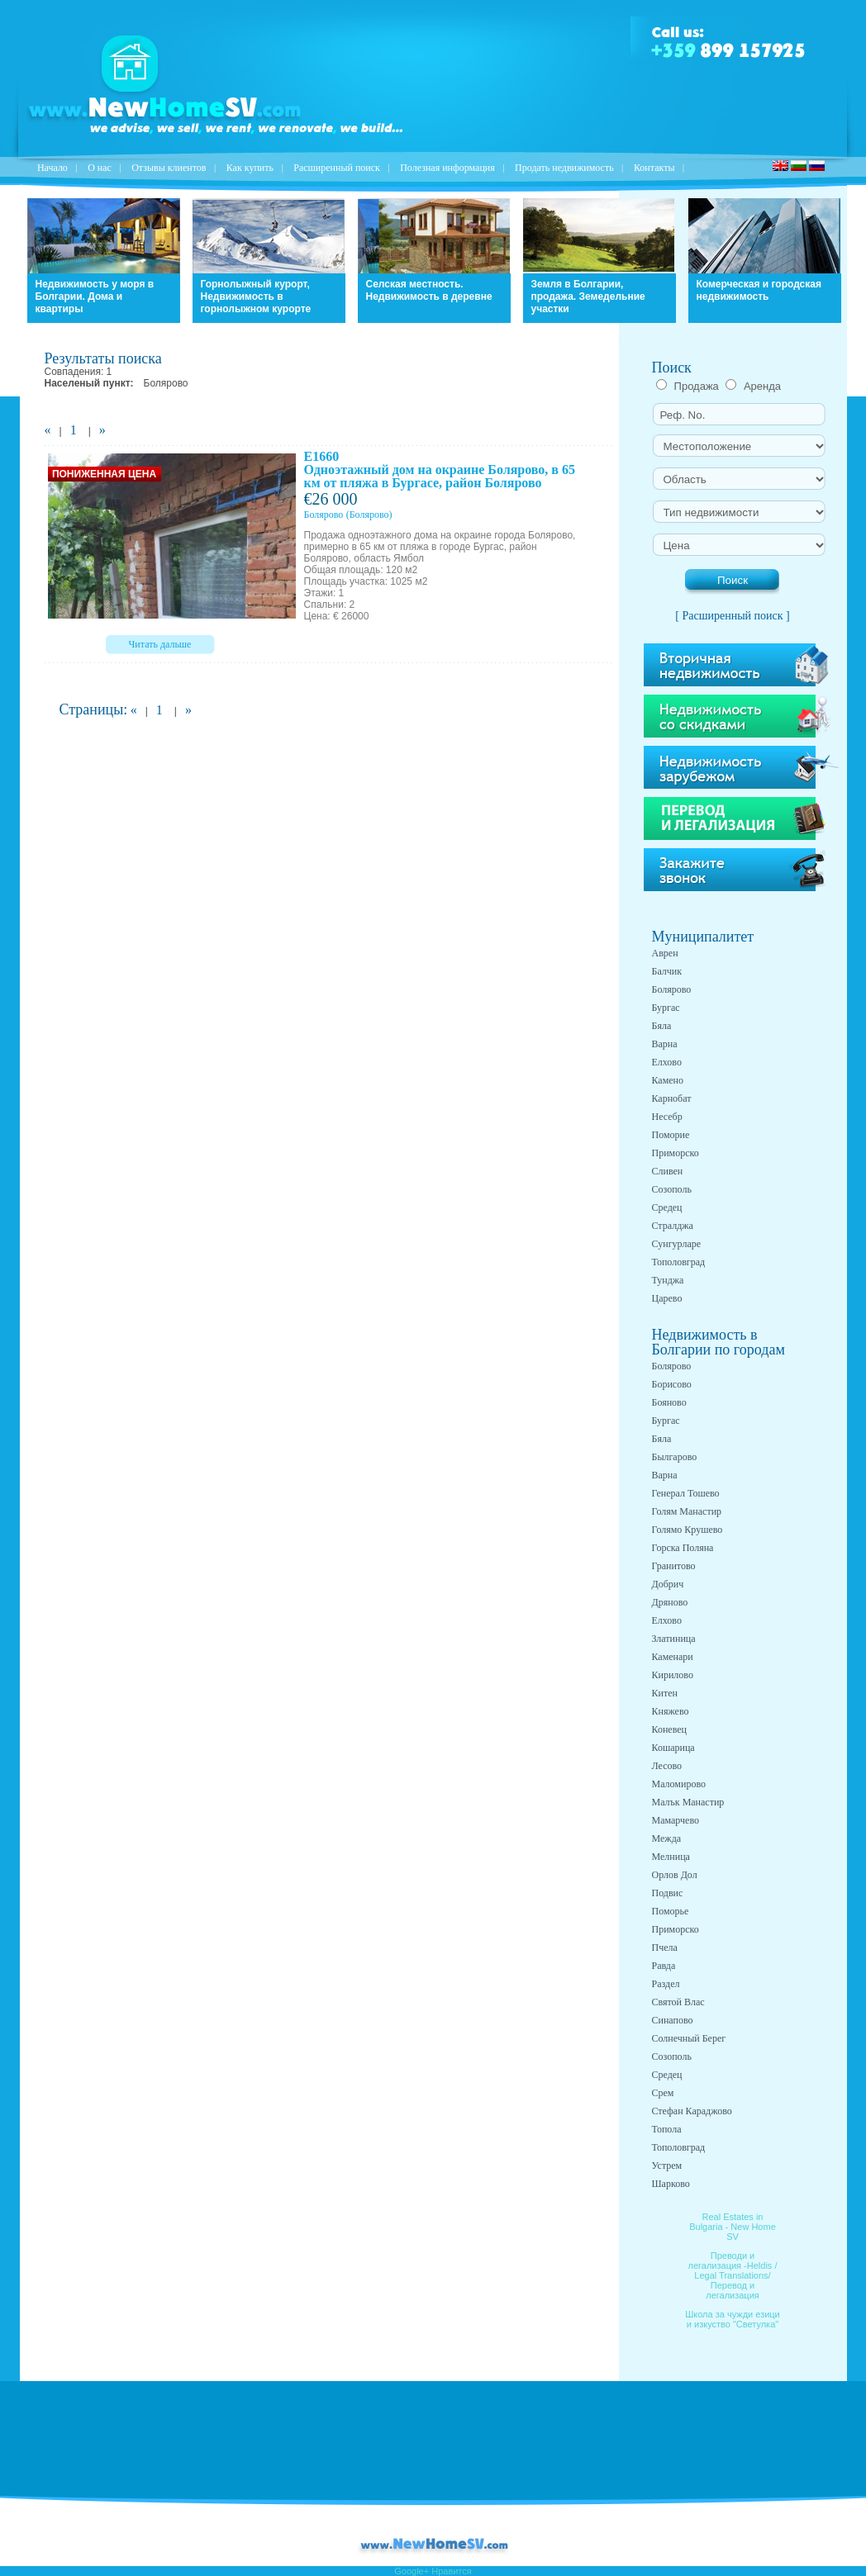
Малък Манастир (688, 1802)
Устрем (667, 2165)
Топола (667, 2129)
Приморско (675, 1153)
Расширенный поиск (336, 167)
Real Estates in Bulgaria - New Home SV (732, 2227)
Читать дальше (160, 644)
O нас (100, 167)
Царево (667, 1298)
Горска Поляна (683, 1548)
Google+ (411, 2571)
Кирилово (672, 1675)
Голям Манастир (687, 1511)
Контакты (654, 167)
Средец (667, 1207)
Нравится (451, 2571)
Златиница (674, 1638)
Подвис (667, 1893)
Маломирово (679, 1784)
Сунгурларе (677, 1244)
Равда (664, 1965)
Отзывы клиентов (168, 167)
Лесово (667, 1766)
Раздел (666, 1984)
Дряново (670, 1602)
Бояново (669, 1402)
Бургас (666, 1007)
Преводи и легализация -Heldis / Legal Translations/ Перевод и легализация (733, 2275)
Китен (665, 1693)
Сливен (667, 1171)
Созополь (672, 1189)
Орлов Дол (674, 1875)
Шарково (671, 2183)
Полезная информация (447, 167)
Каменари (672, 1657)
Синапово (672, 2020)
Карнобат (672, 1098)
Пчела (665, 1947)
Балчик (667, 971)
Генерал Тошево (686, 1493)
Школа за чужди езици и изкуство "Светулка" (732, 2319)
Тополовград (679, 1262)
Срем (663, 2093)
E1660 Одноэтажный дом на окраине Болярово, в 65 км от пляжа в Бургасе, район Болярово (439, 469)
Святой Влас (678, 2002)
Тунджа (668, 1280)
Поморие (671, 1135)
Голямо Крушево (687, 1529)
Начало (52, 167)
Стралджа (672, 1225)
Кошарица (673, 1747)
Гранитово (674, 1566)
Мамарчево (675, 1820)
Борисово (672, 1384)
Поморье (670, 1911)
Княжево (670, 1711)
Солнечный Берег (689, 2038)
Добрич (668, 1584)
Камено (668, 1080)
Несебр (667, 1116)
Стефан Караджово (692, 2111)
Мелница (671, 1856)
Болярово (324, 514)
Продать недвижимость (564, 167)
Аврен (665, 953)
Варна (665, 1044)
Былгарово (674, 1457)
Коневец (670, 1729)
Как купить (250, 167)
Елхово (667, 1062)
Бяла (662, 1026)
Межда (667, 1838)
